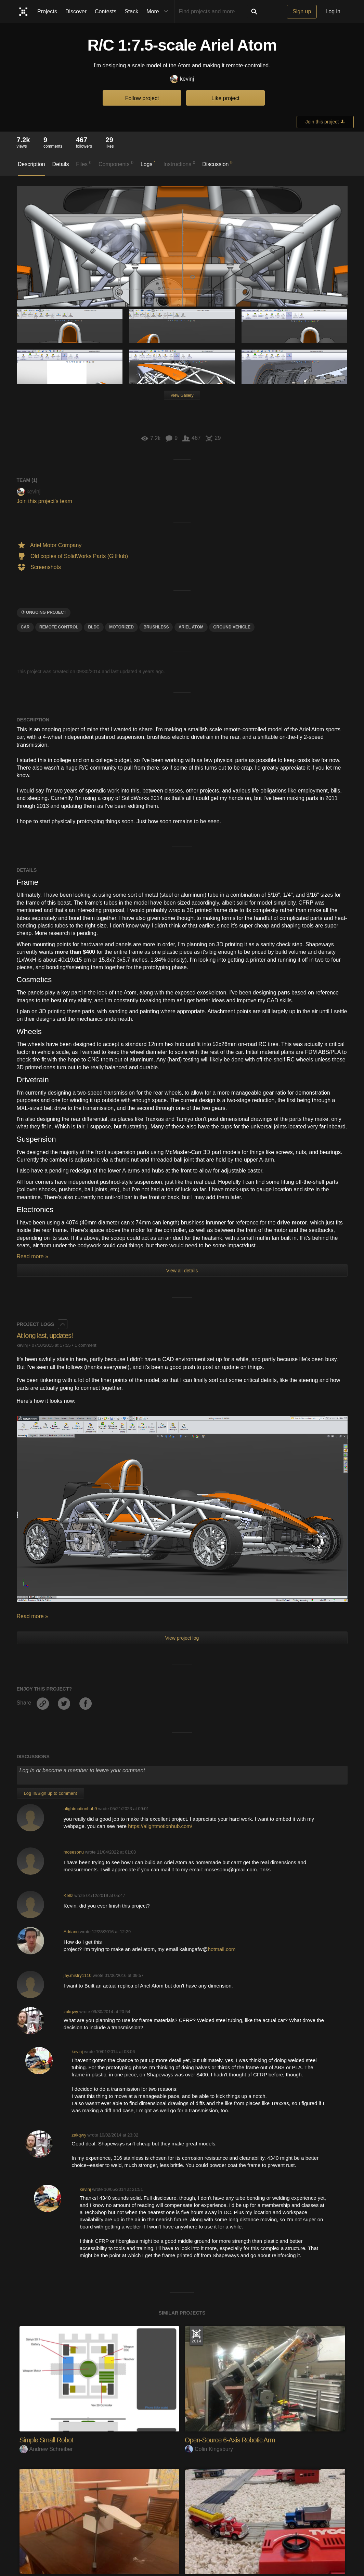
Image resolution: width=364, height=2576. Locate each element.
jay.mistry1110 (78, 1975)
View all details (182, 1270)
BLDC (93, 627)
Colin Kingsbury (209, 2449)
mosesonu (74, 1852)
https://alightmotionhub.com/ (160, 1826)
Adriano (71, 1931)
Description (31, 164)
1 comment (85, 1345)
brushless (156, 627)
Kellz (68, 1895)
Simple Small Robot (49, 2440)
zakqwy (71, 2011)
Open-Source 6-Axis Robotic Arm (235, 2440)
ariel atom (191, 627)
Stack (131, 11)
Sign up (301, 11)
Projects (47, 11)
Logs (148, 163)
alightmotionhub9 (80, 1808)
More (158, 12)
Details (60, 164)
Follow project (142, 98)
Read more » (33, 1256)
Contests (105, 11)
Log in (332, 11)
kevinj (182, 79)
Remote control (58, 627)
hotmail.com (221, 1949)
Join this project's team (44, 501)
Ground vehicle (231, 627)
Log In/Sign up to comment (50, 1793)
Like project (225, 98)
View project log (182, 1638)
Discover (76, 11)
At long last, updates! (48, 1335)
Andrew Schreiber (46, 2449)
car (25, 627)
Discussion (217, 163)
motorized (121, 627)
